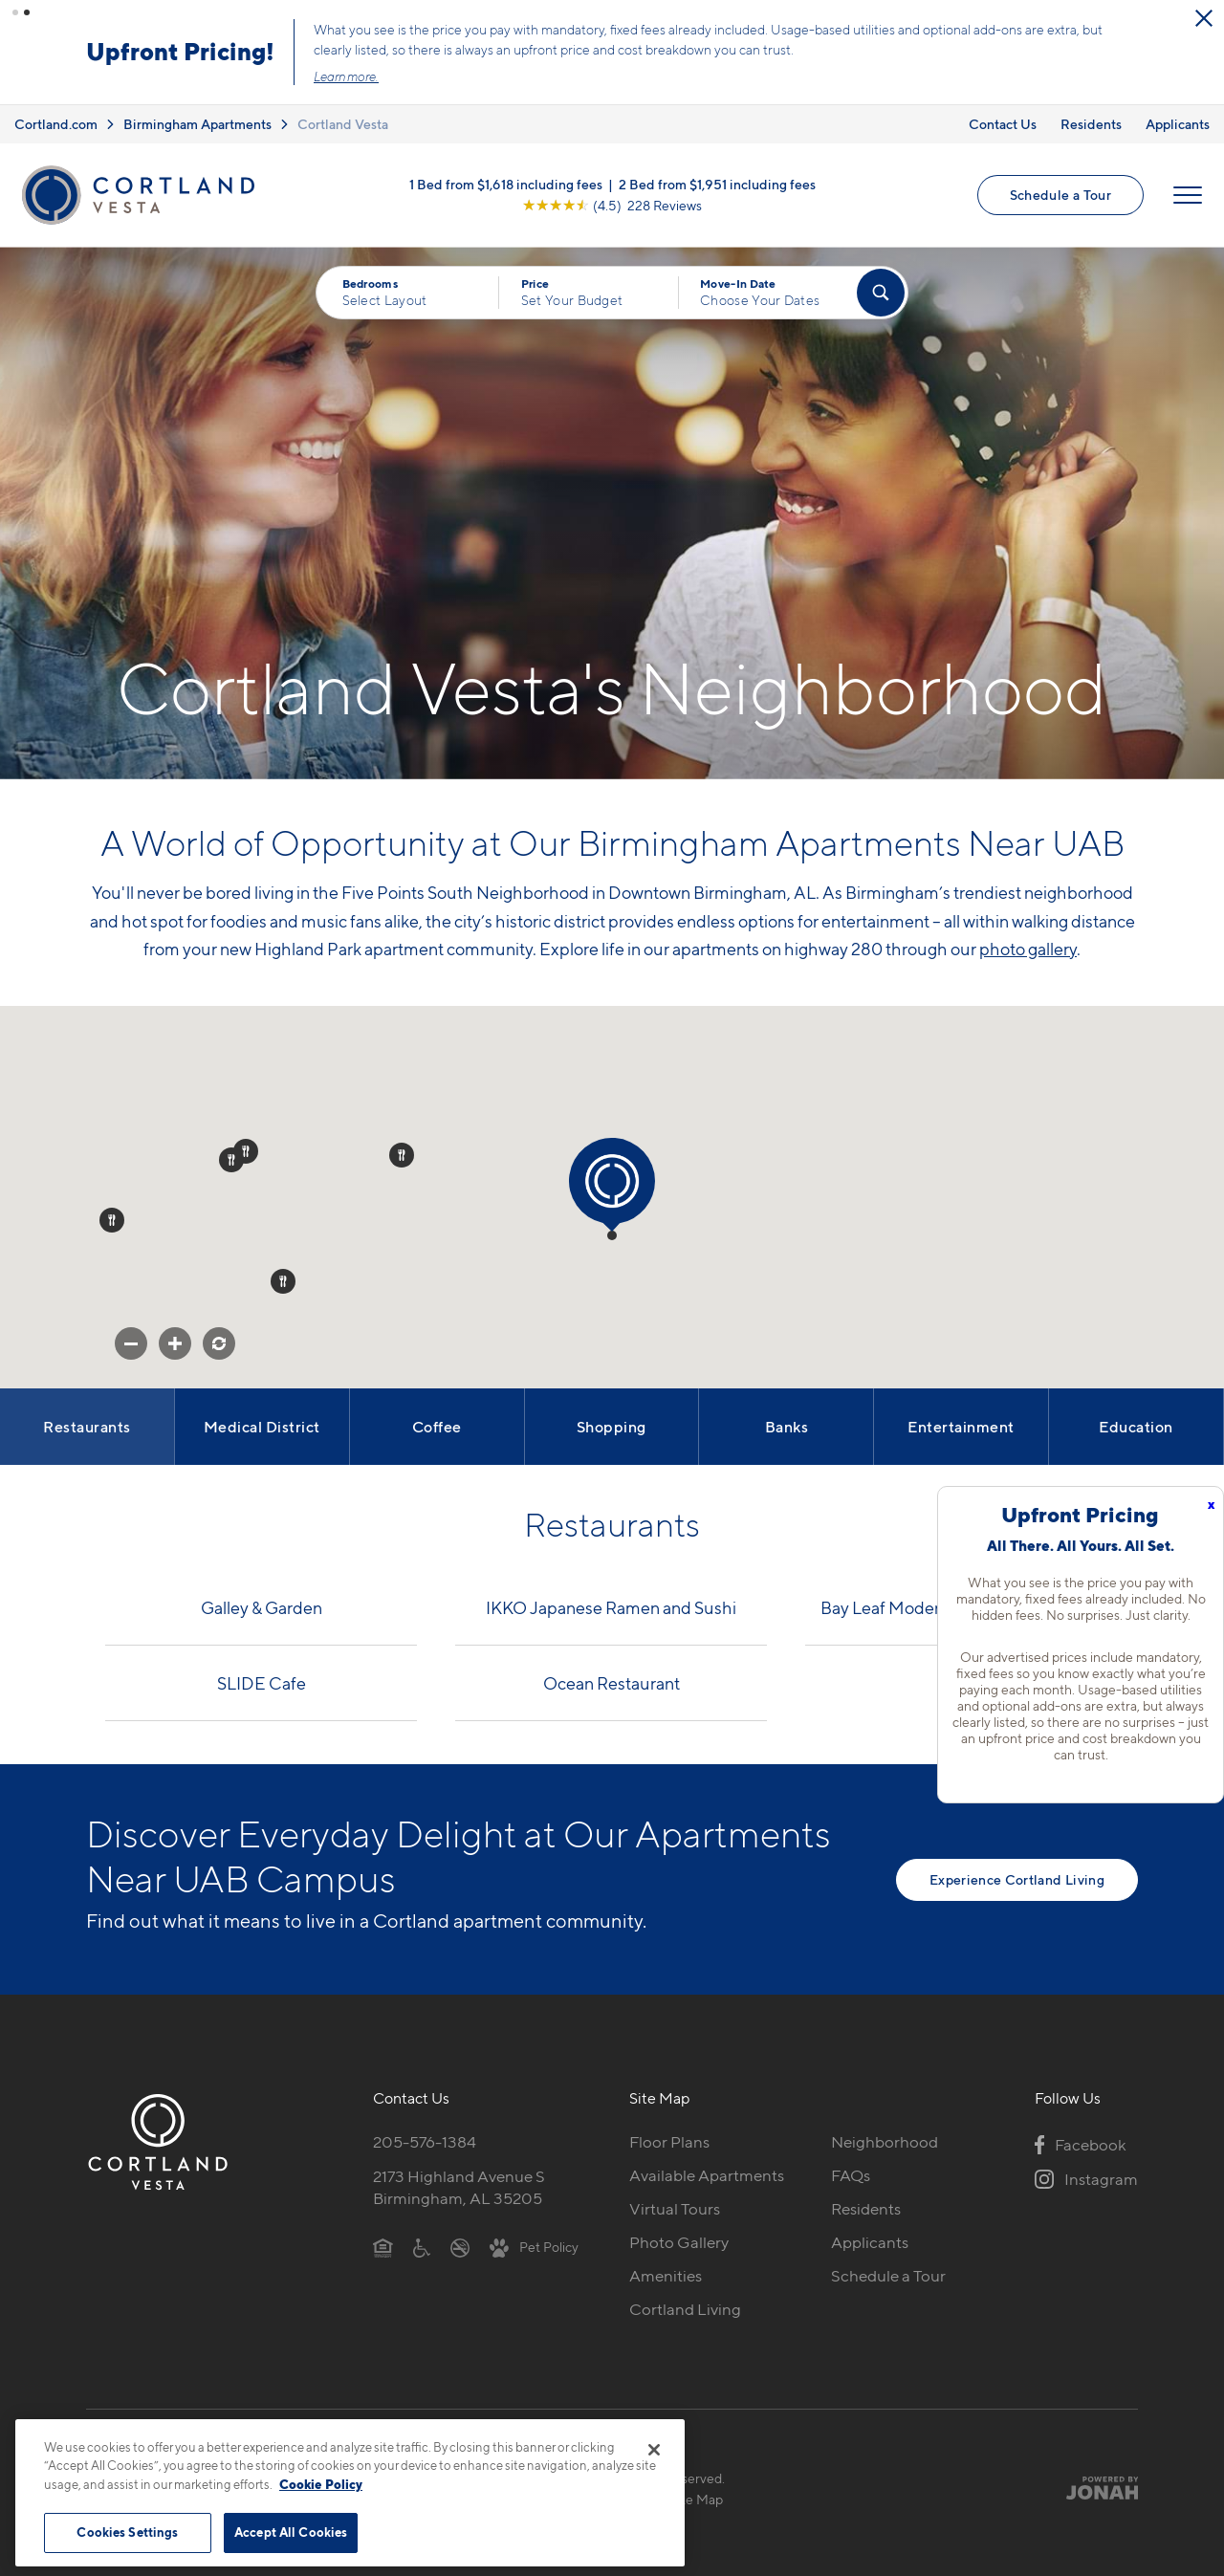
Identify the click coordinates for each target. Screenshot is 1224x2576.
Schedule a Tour (1060, 192)
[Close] (654, 2450)
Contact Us (1003, 121)
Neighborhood (884, 2140)
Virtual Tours (674, 2206)
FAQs (850, 2173)
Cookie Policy (320, 2484)
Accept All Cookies (290, 2532)
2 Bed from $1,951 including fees (717, 181)
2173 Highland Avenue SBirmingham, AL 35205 (459, 2185)
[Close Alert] (222, 24)
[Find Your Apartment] (881, 290)
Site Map (696, 2496)
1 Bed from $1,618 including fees (505, 181)
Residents (1091, 121)
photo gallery (1028, 945)
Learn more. (588, 75)
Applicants (1178, 121)
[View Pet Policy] (534, 2243)
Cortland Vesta (342, 121)
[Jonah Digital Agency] (1093, 2485)
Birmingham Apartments (197, 121)
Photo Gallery (679, 2239)
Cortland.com (56, 121)
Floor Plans (669, 2140)
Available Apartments (706, 2173)
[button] (15, 12)
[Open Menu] (1187, 192)
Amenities (665, 2272)
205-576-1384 (424, 2140)
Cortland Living (685, 2306)
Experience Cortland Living (1016, 1876)
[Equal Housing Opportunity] (383, 2243)
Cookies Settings (127, 2532)
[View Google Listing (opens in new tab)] (612, 202)
